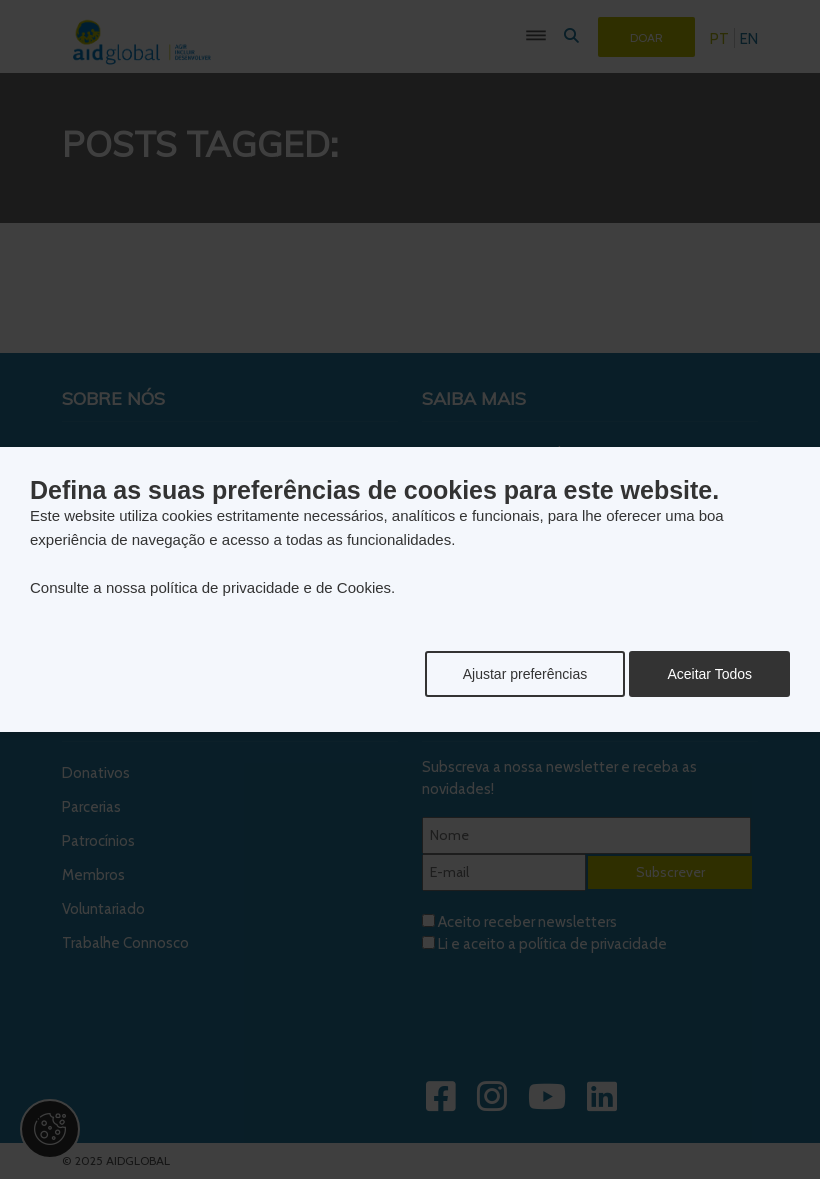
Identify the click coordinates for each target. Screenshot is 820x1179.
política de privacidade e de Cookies (270, 587)
